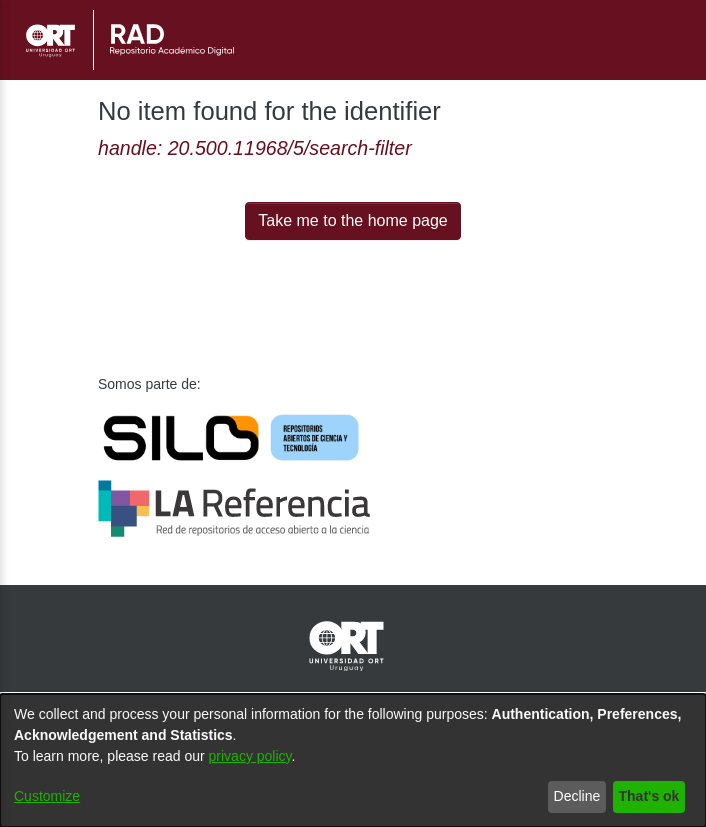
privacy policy (263, 756)
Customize (48, 796)
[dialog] (353, 760)
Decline (571, 796)
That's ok (646, 796)
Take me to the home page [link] (353, 221)
